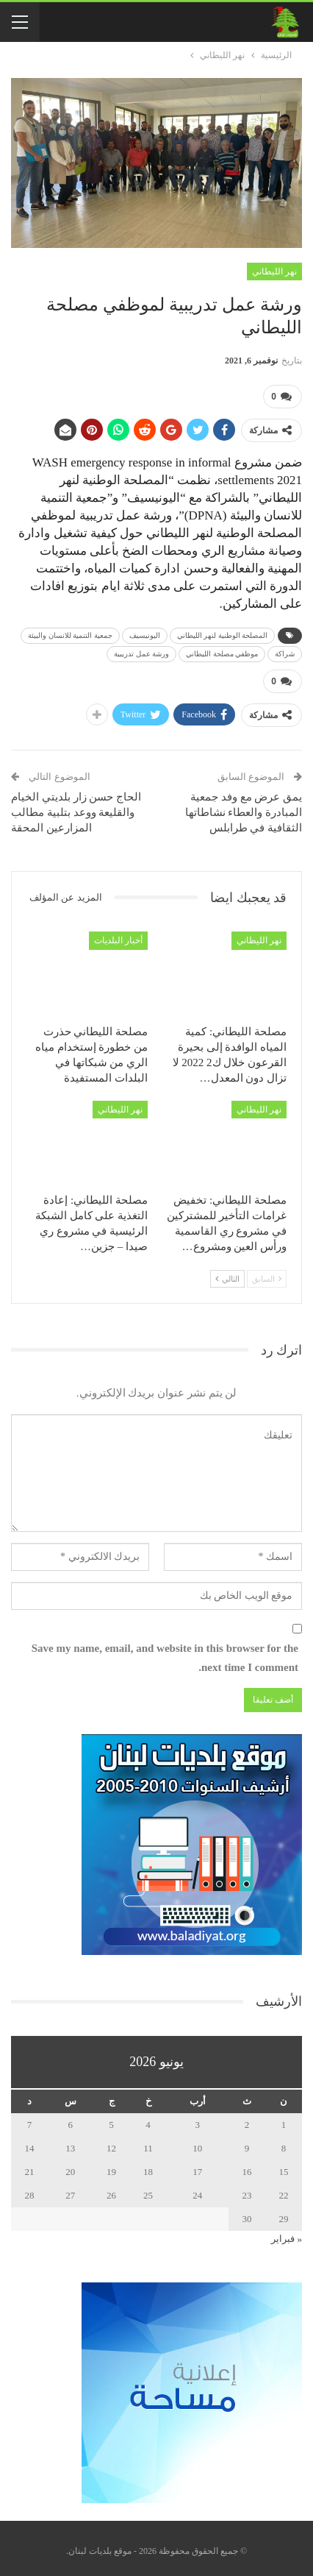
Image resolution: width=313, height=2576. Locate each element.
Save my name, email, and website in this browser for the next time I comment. (165, 1652)
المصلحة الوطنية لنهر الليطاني (222, 632)
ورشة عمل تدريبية (141, 651)
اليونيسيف (144, 632)
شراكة (285, 651)
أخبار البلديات (118, 934)
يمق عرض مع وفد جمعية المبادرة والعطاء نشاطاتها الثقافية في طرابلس (244, 806)
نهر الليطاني (274, 271)
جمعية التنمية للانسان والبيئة (70, 632)
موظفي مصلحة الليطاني (222, 651)
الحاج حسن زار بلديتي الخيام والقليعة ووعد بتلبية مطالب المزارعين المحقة (76, 806)
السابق (266, 1273)
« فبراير (286, 2232)
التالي (227, 1273)
